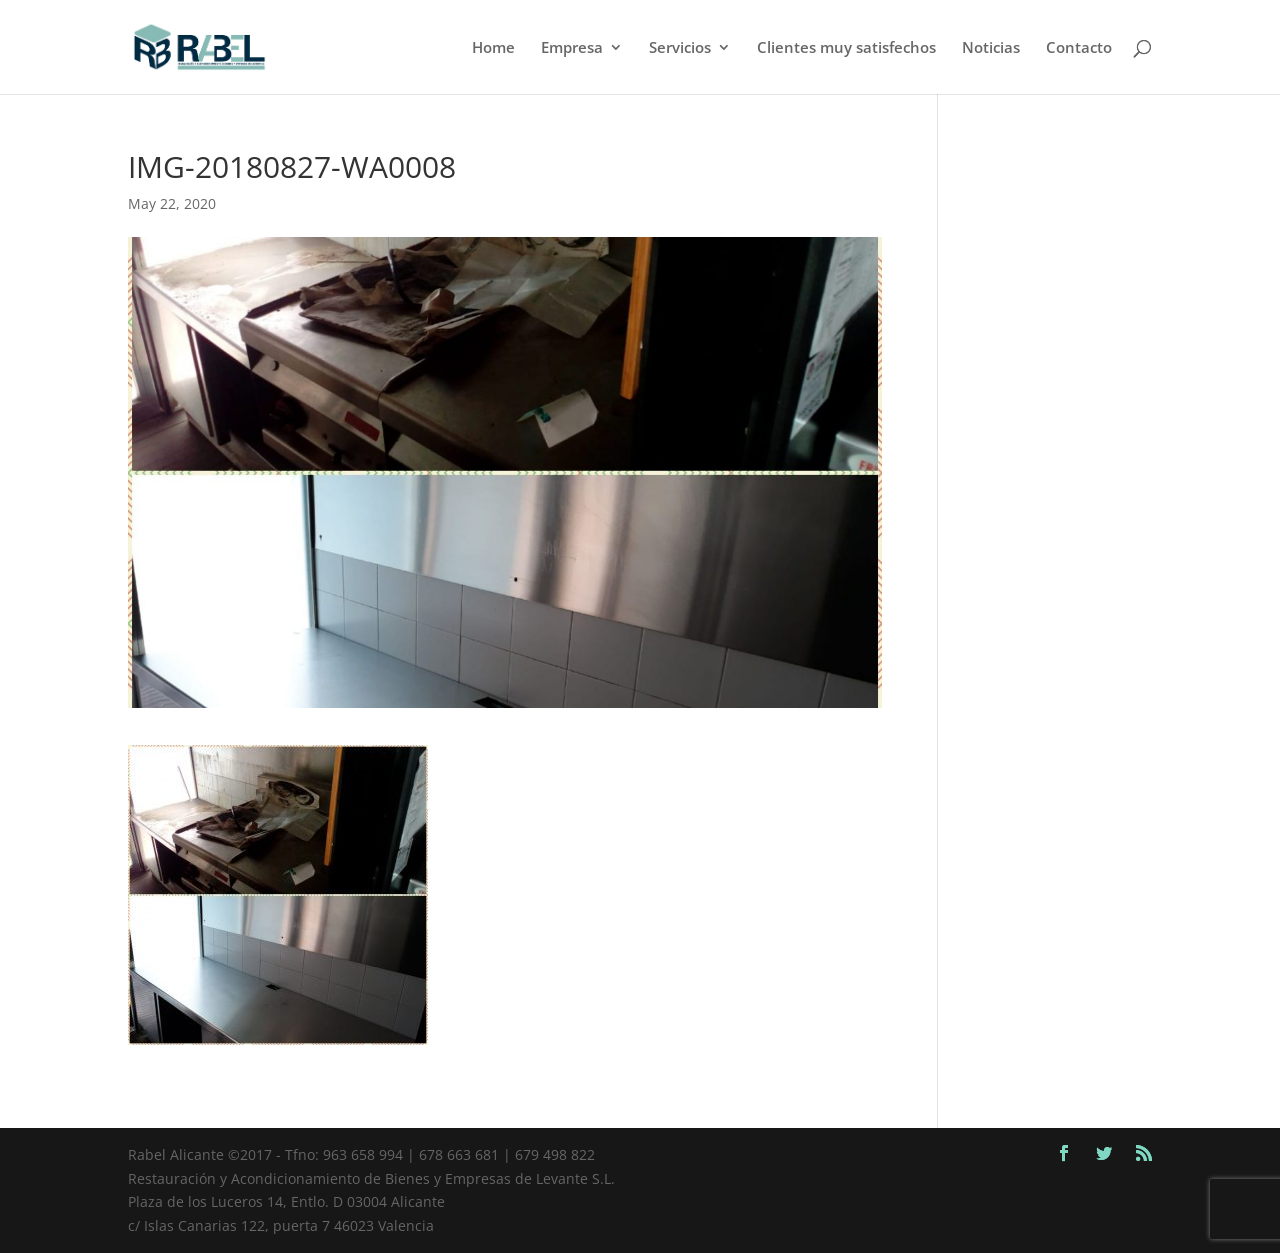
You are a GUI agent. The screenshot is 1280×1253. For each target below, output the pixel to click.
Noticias (991, 48)
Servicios (680, 48)
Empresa (572, 48)
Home (493, 48)
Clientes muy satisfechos (846, 48)
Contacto (1079, 48)
